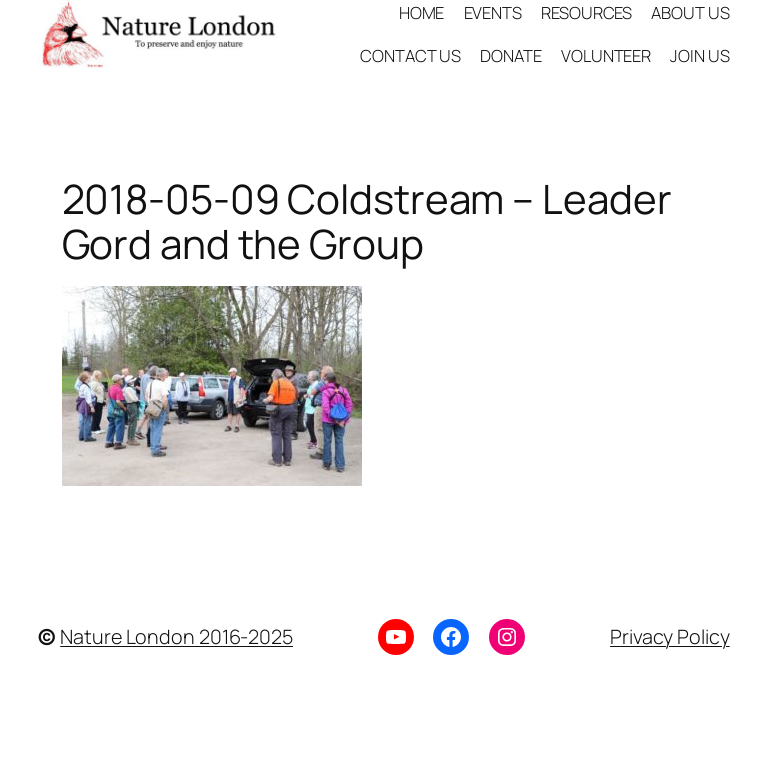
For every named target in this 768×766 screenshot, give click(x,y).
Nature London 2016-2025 (176, 636)
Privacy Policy (670, 636)
